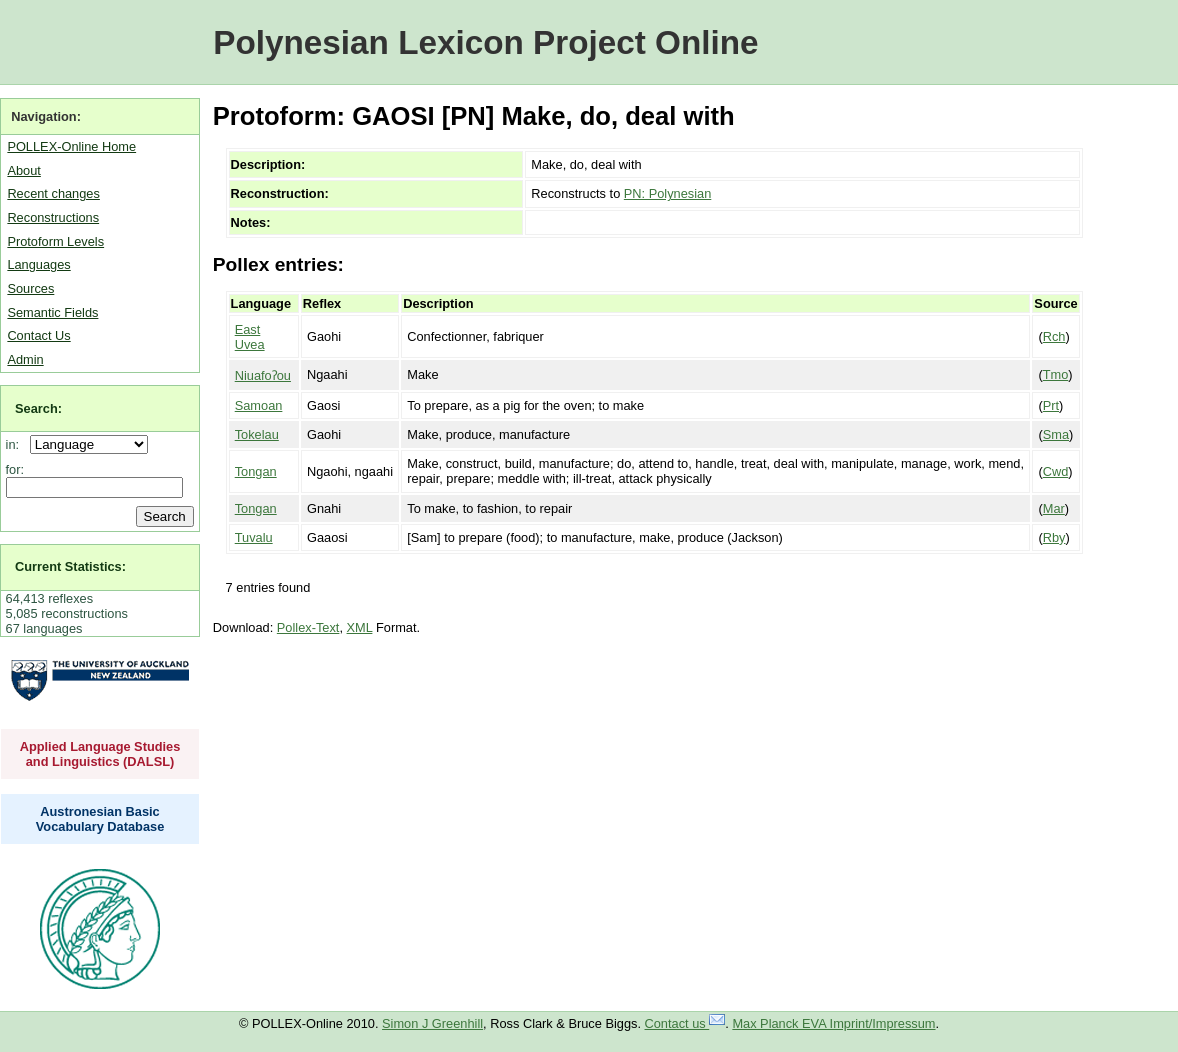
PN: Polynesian (668, 193)
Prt (1051, 405)
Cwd (1056, 471)
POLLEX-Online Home (71, 146)
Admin (25, 359)
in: (16, 444)
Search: (38, 408)
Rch (1054, 336)
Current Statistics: (70, 566)
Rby (1054, 537)
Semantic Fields (52, 312)
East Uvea (250, 337)
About (23, 170)
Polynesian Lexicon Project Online (485, 42)
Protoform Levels (55, 241)
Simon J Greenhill (432, 1023)
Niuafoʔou (263, 375)
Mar (1054, 508)
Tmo (1056, 374)
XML (360, 627)
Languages (38, 264)
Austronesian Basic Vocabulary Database (100, 819)
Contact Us (38, 335)
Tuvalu (254, 537)
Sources (30, 288)
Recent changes (53, 193)
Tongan (256, 471)
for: (15, 469)
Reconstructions (53, 217)
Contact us (685, 1023)
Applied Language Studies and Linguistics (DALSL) (100, 754)
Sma (1056, 434)
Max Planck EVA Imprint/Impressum (833, 1023)
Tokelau (257, 434)
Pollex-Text (308, 627)
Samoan (259, 405)
